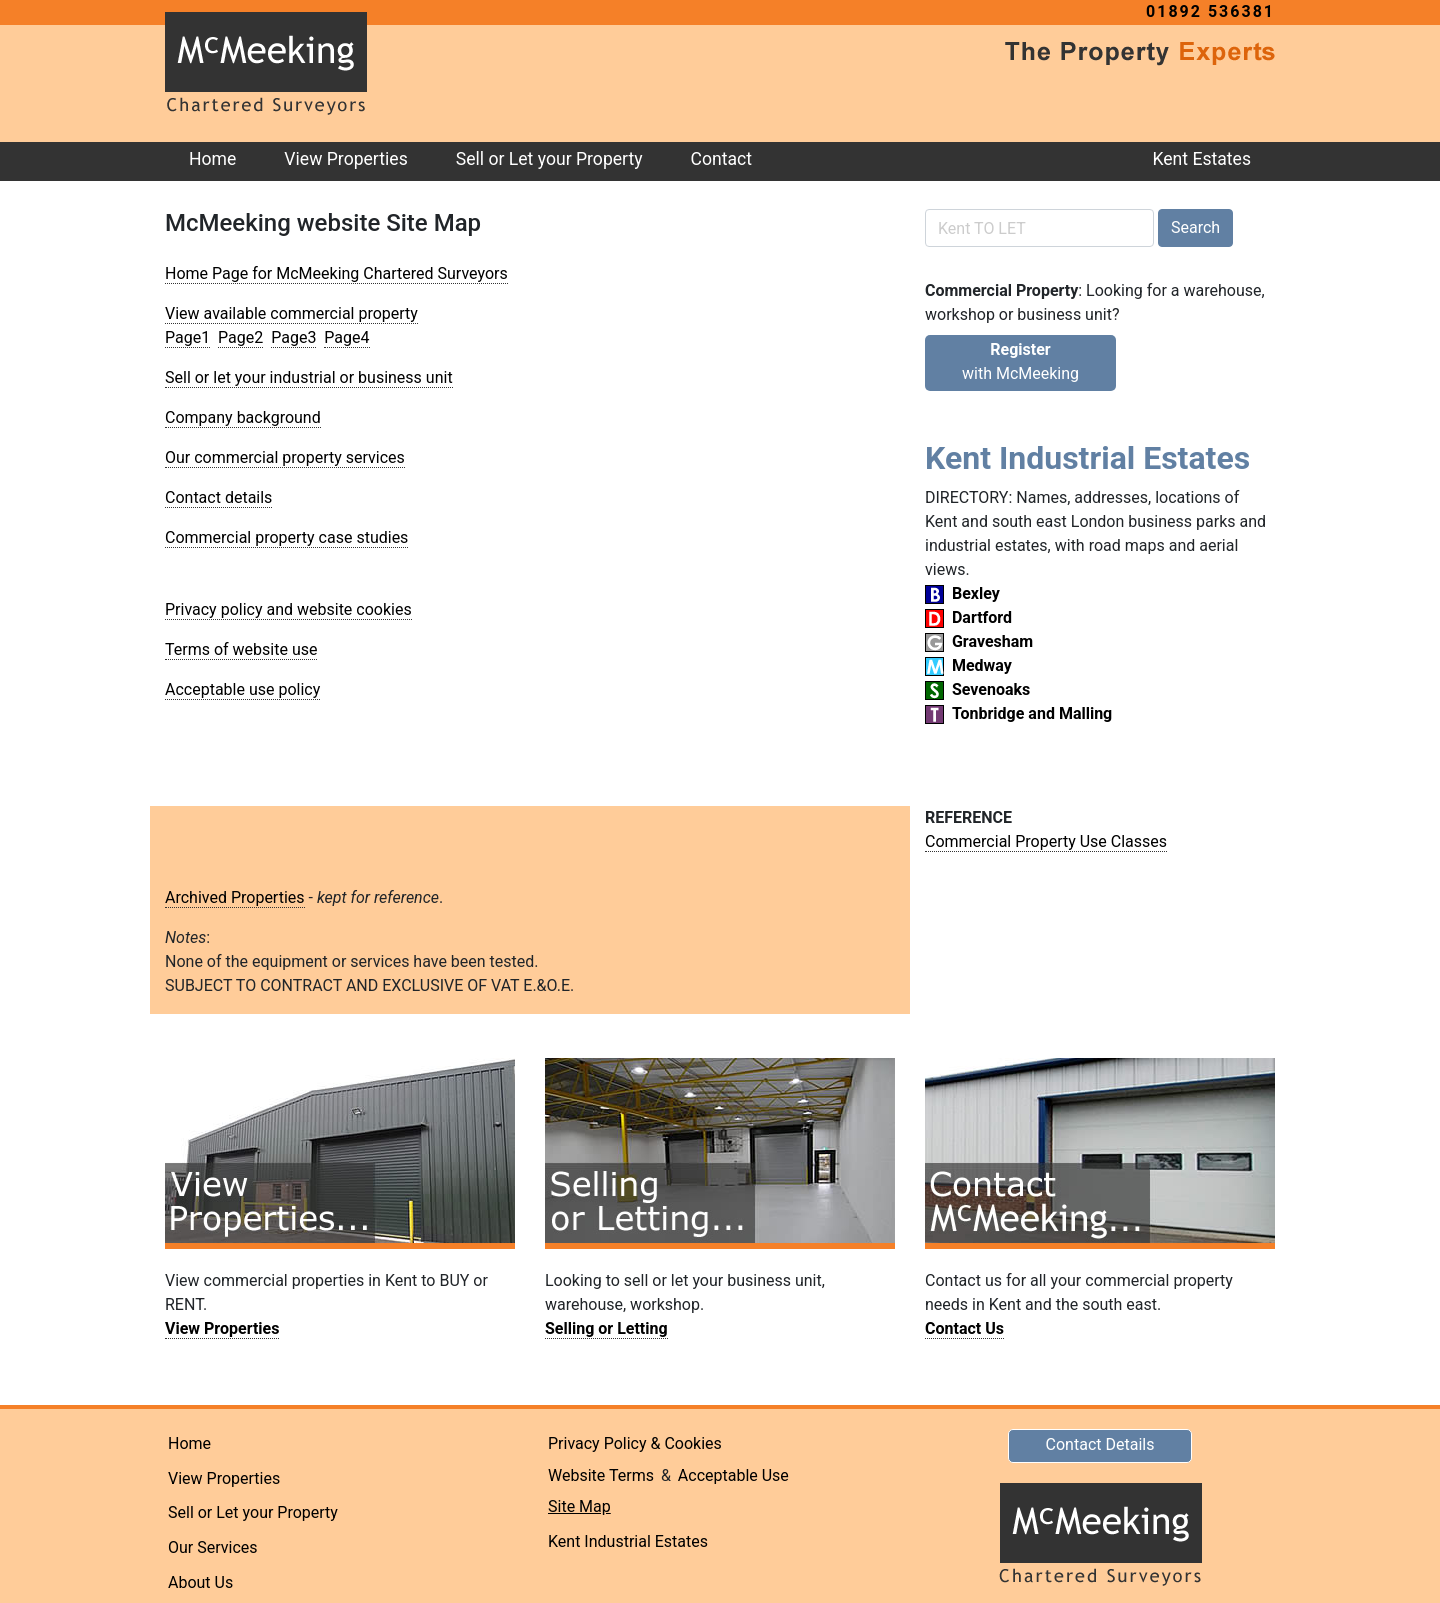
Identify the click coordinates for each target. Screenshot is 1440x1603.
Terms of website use (241, 649)
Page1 (187, 337)
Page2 (240, 337)
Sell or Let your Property (549, 159)
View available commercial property (291, 313)
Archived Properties (235, 897)
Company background (243, 417)
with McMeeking (1020, 361)
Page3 (293, 337)
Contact (722, 159)
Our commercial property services (285, 457)
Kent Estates (1201, 159)
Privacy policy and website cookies (288, 609)
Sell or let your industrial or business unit (309, 377)
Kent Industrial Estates (628, 1541)
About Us (200, 1582)
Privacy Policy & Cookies (635, 1443)
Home (212, 159)
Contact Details (1100, 1444)
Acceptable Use (733, 1475)
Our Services (213, 1547)
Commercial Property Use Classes (1046, 841)
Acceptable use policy (242, 689)
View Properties (345, 159)
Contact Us (964, 1328)
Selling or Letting (606, 1328)
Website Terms (601, 1475)
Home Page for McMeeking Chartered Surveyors (336, 273)
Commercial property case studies (286, 537)
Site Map (579, 1506)
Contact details (218, 497)
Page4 (346, 337)
